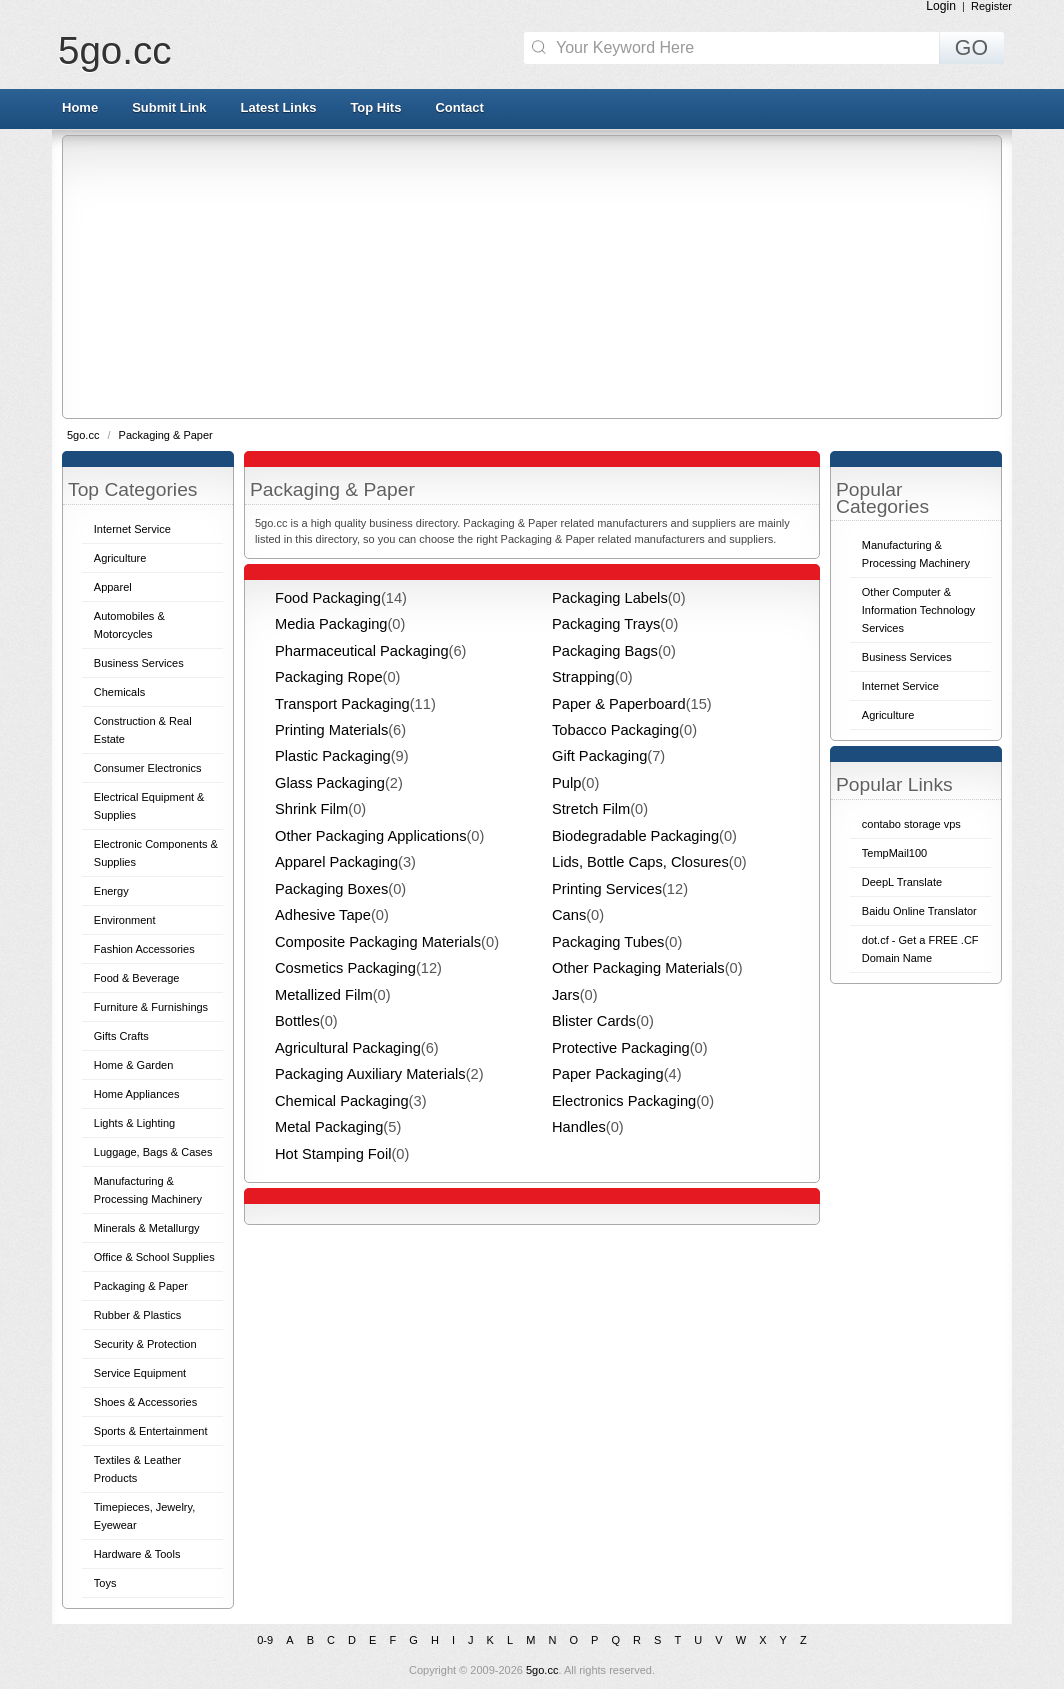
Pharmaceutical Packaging (362, 651)
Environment (125, 920)
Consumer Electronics (148, 768)
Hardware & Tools (137, 1554)
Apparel (113, 587)
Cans (569, 915)
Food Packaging (328, 598)
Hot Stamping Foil (333, 1154)
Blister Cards (594, 1021)
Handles (579, 1127)
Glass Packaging (330, 783)
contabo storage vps (911, 824)
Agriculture (120, 558)
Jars (566, 995)
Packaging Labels (610, 598)
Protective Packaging (621, 1048)
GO (971, 48)
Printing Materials (331, 730)
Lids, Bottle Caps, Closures (640, 862)
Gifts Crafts (121, 1036)
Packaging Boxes (331, 889)
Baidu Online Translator (919, 911)
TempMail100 (894, 853)
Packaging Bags (605, 651)
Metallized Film (324, 995)
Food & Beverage (137, 978)
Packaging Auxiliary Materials (370, 1074)
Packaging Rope (329, 677)
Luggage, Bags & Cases (153, 1152)
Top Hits (375, 107)
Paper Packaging (608, 1074)
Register (991, 6)
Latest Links (279, 107)
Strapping (583, 677)
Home (80, 107)
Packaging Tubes (608, 942)
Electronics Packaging (624, 1101)
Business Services (139, 663)
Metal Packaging (329, 1127)
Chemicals (119, 692)
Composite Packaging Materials (378, 942)
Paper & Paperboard (619, 704)
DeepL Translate (902, 882)
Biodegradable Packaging (635, 836)
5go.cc (114, 50)
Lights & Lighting (134, 1123)
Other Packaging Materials (638, 968)
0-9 (265, 1640)
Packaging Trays (606, 624)
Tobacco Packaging (615, 730)
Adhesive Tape (323, 915)
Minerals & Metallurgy (147, 1228)
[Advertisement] (563, 276)
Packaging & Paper (166, 435)
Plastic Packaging (333, 756)
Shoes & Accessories (145, 1402)
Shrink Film (311, 809)
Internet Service (132, 529)
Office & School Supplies (154, 1257)
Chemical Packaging (342, 1101)
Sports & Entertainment (151, 1431)
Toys (105, 1583)
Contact (459, 107)
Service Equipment (140, 1373)
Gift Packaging (599, 756)
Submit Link (169, 107)
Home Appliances (137, 1094)
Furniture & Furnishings (151, 1007)
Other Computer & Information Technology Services (919, 610)
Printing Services (607, 889)
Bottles (297, 1021)
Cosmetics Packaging (345, 968)
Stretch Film (591, 809)
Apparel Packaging (336, 862)
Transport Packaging (342, 704)
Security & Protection (145, 1344)
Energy (111, 891)
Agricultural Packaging (348, 1048)
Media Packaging (331, 624)
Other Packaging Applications (370, 836)
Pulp (566, 783)
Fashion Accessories (144, 949)
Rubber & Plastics (137, 1315)
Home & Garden (133, 1065)
